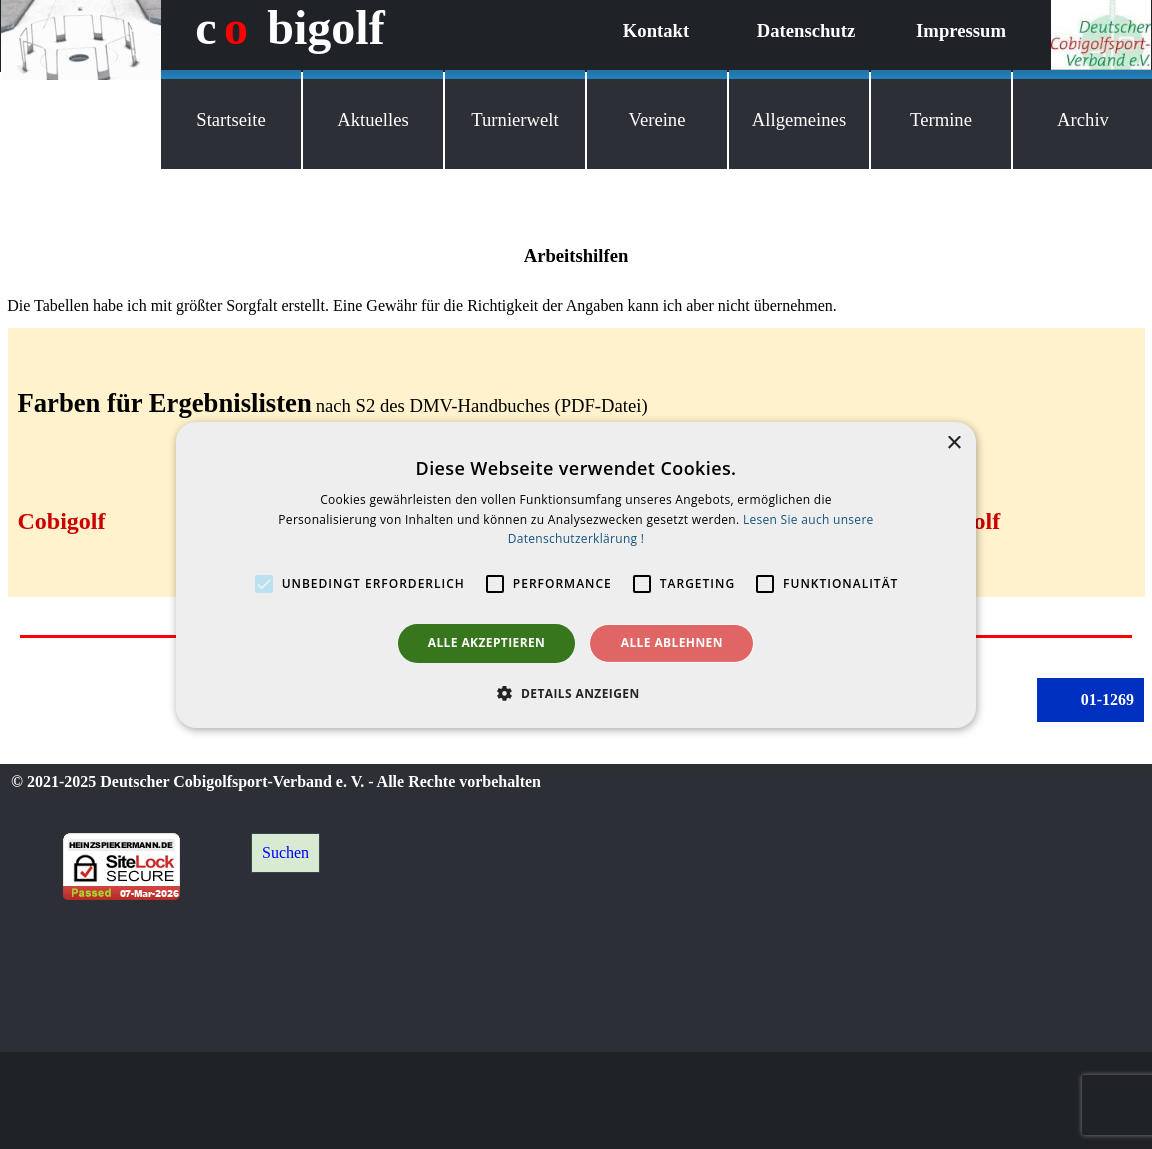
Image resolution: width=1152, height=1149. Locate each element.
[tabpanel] (576, 280)
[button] (575, 693)
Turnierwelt (514, 119)
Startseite (230, 119)
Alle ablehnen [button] (672, 642)
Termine (941, 119)
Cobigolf (62, 521)
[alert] (576, 574)
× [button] (953, 442)
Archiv (1083, 119)
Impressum (961, 30)
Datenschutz (806, 30)
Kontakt (656, 30)
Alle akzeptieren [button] (487, 642)
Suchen (285, 852)
